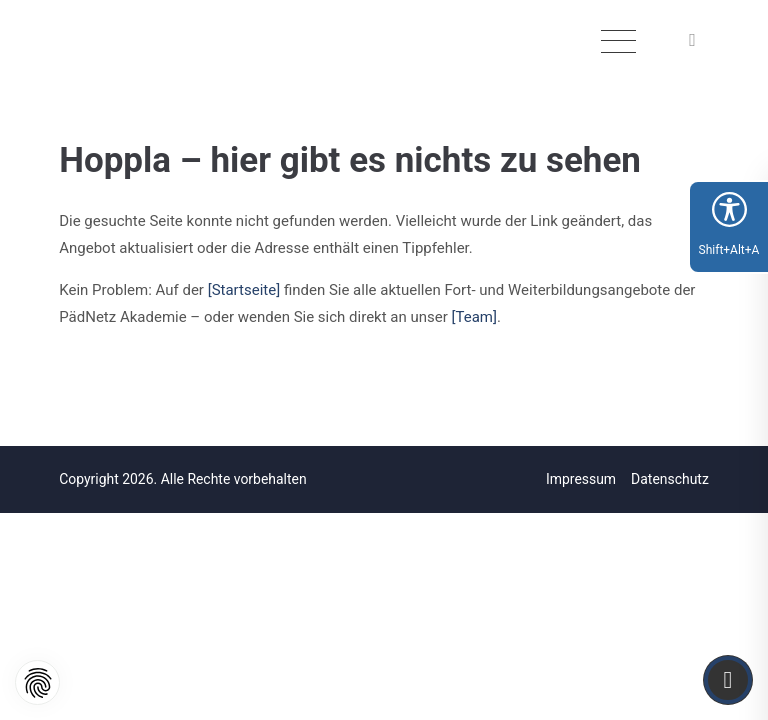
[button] (695, 41)
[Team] (474, 317)
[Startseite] (244, 290)
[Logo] (136, 47)
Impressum (581, 479)
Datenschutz (670, 479)
